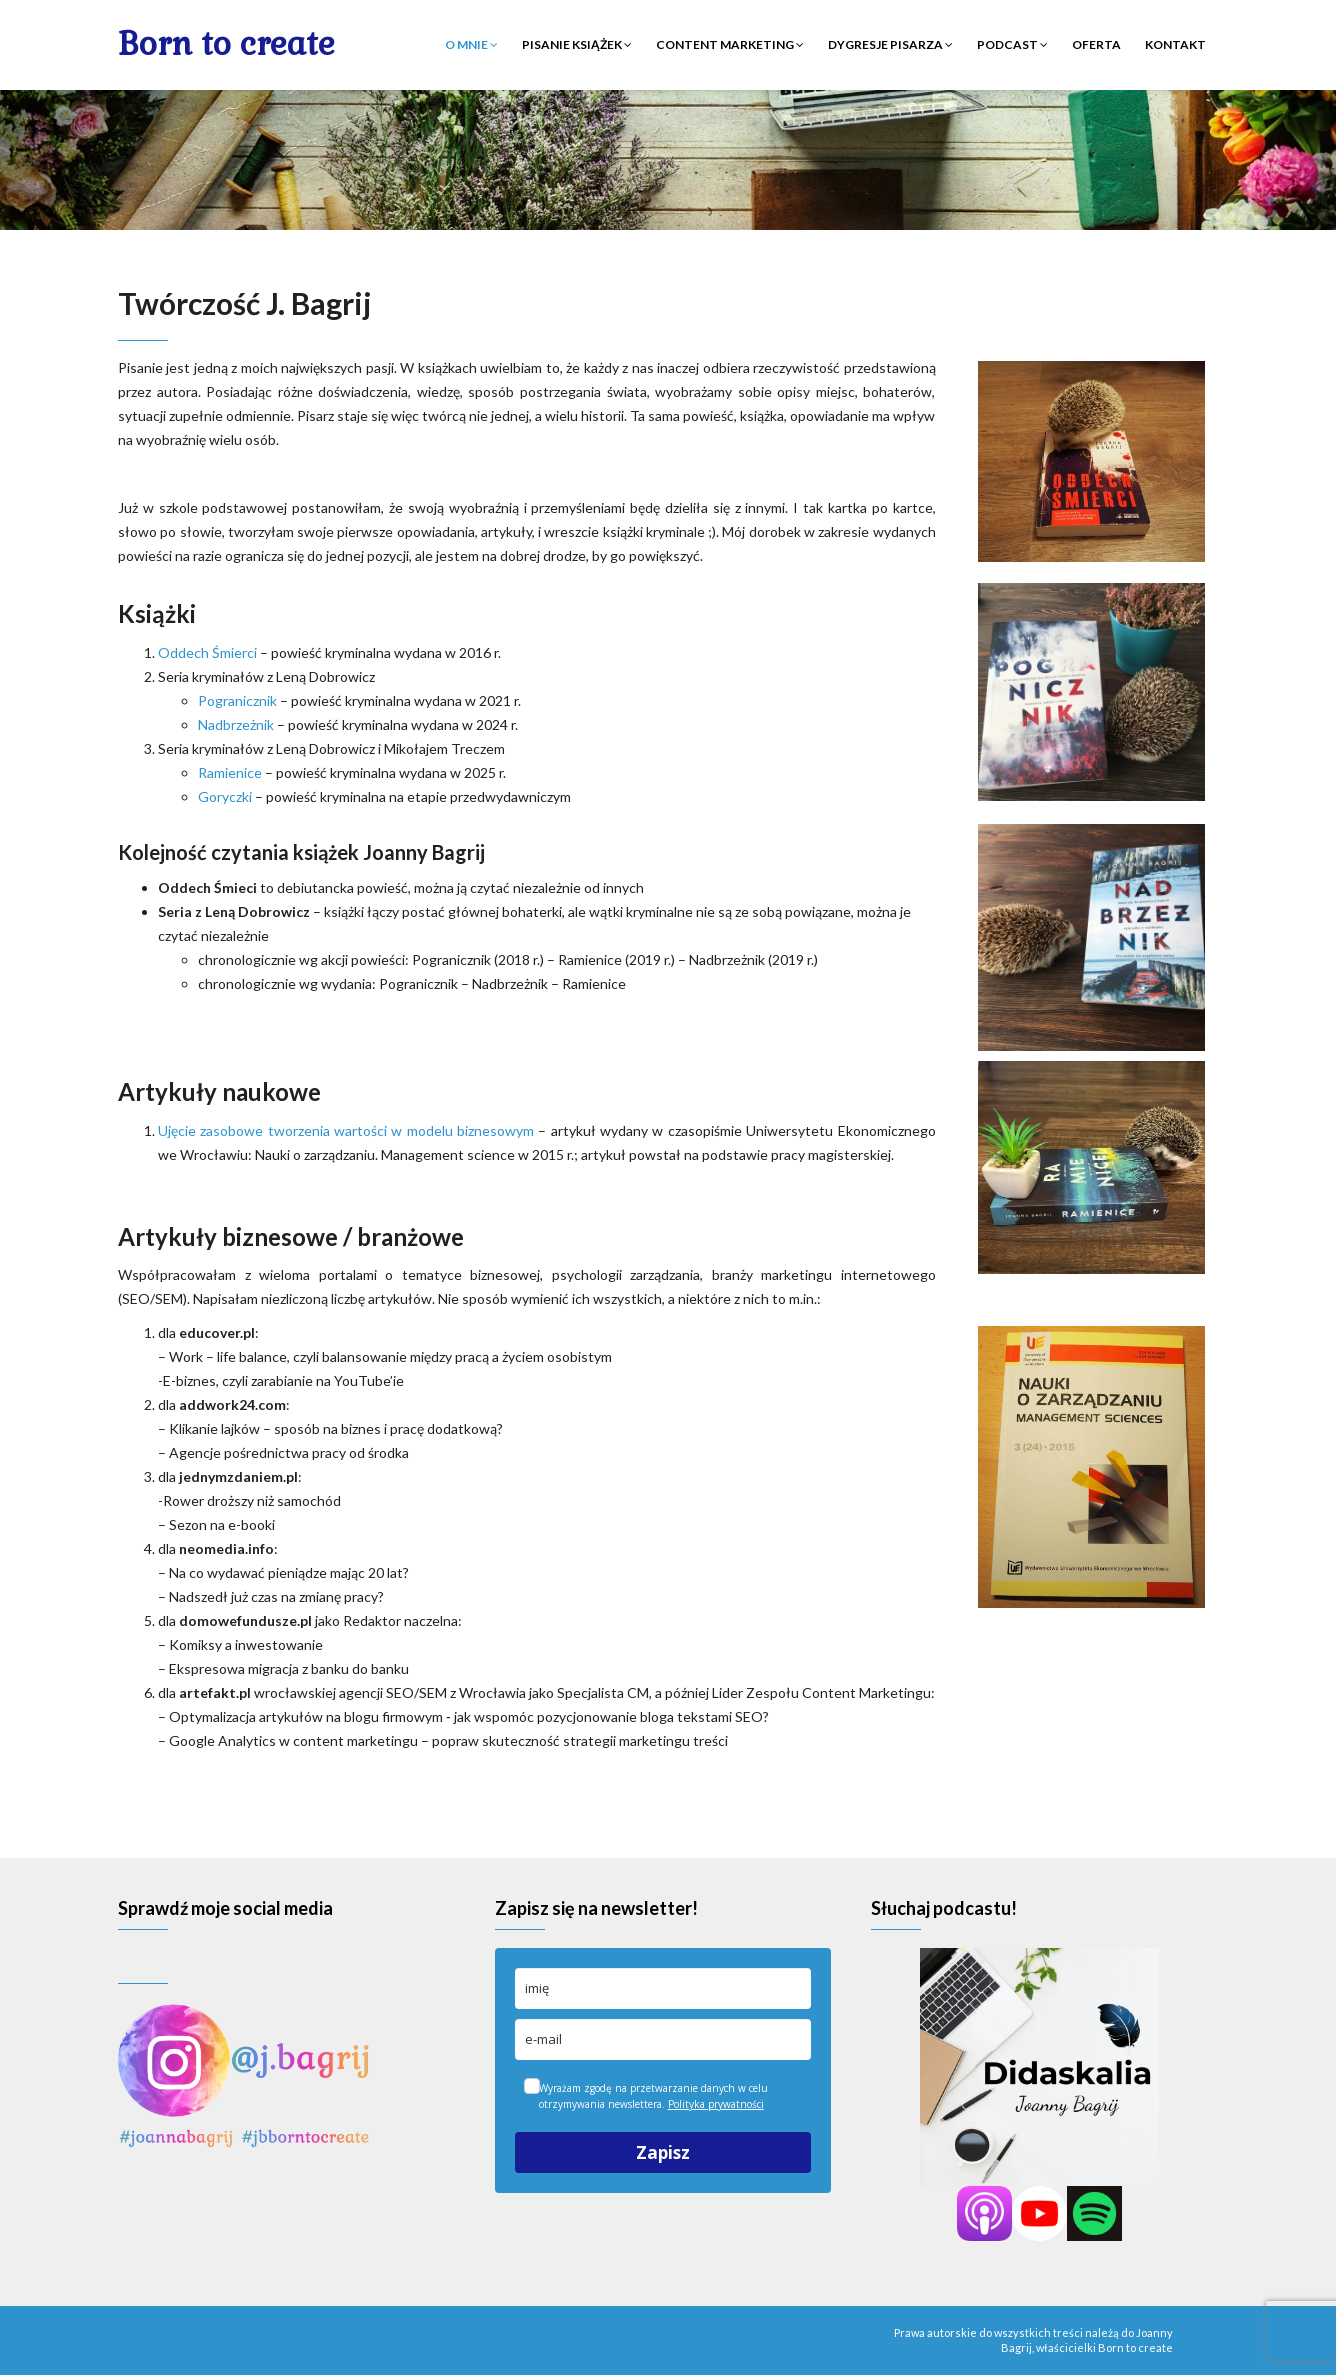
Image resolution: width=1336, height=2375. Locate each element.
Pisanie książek (577, 44)
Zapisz (663, 2152)
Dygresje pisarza (890, 44)
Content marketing (730, 44)
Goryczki (225, 796)
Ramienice (230, 772)
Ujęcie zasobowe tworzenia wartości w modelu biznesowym (346, 1130)
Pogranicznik (237, 700)
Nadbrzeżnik (236, 724)
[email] (663, 2039)
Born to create (226, 43)
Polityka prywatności (716, 2104)
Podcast (1012, 44)
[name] (663, 1988)
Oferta (1096, 44)
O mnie (471, 44)
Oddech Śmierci (207, 652)
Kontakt (1175, 44)
